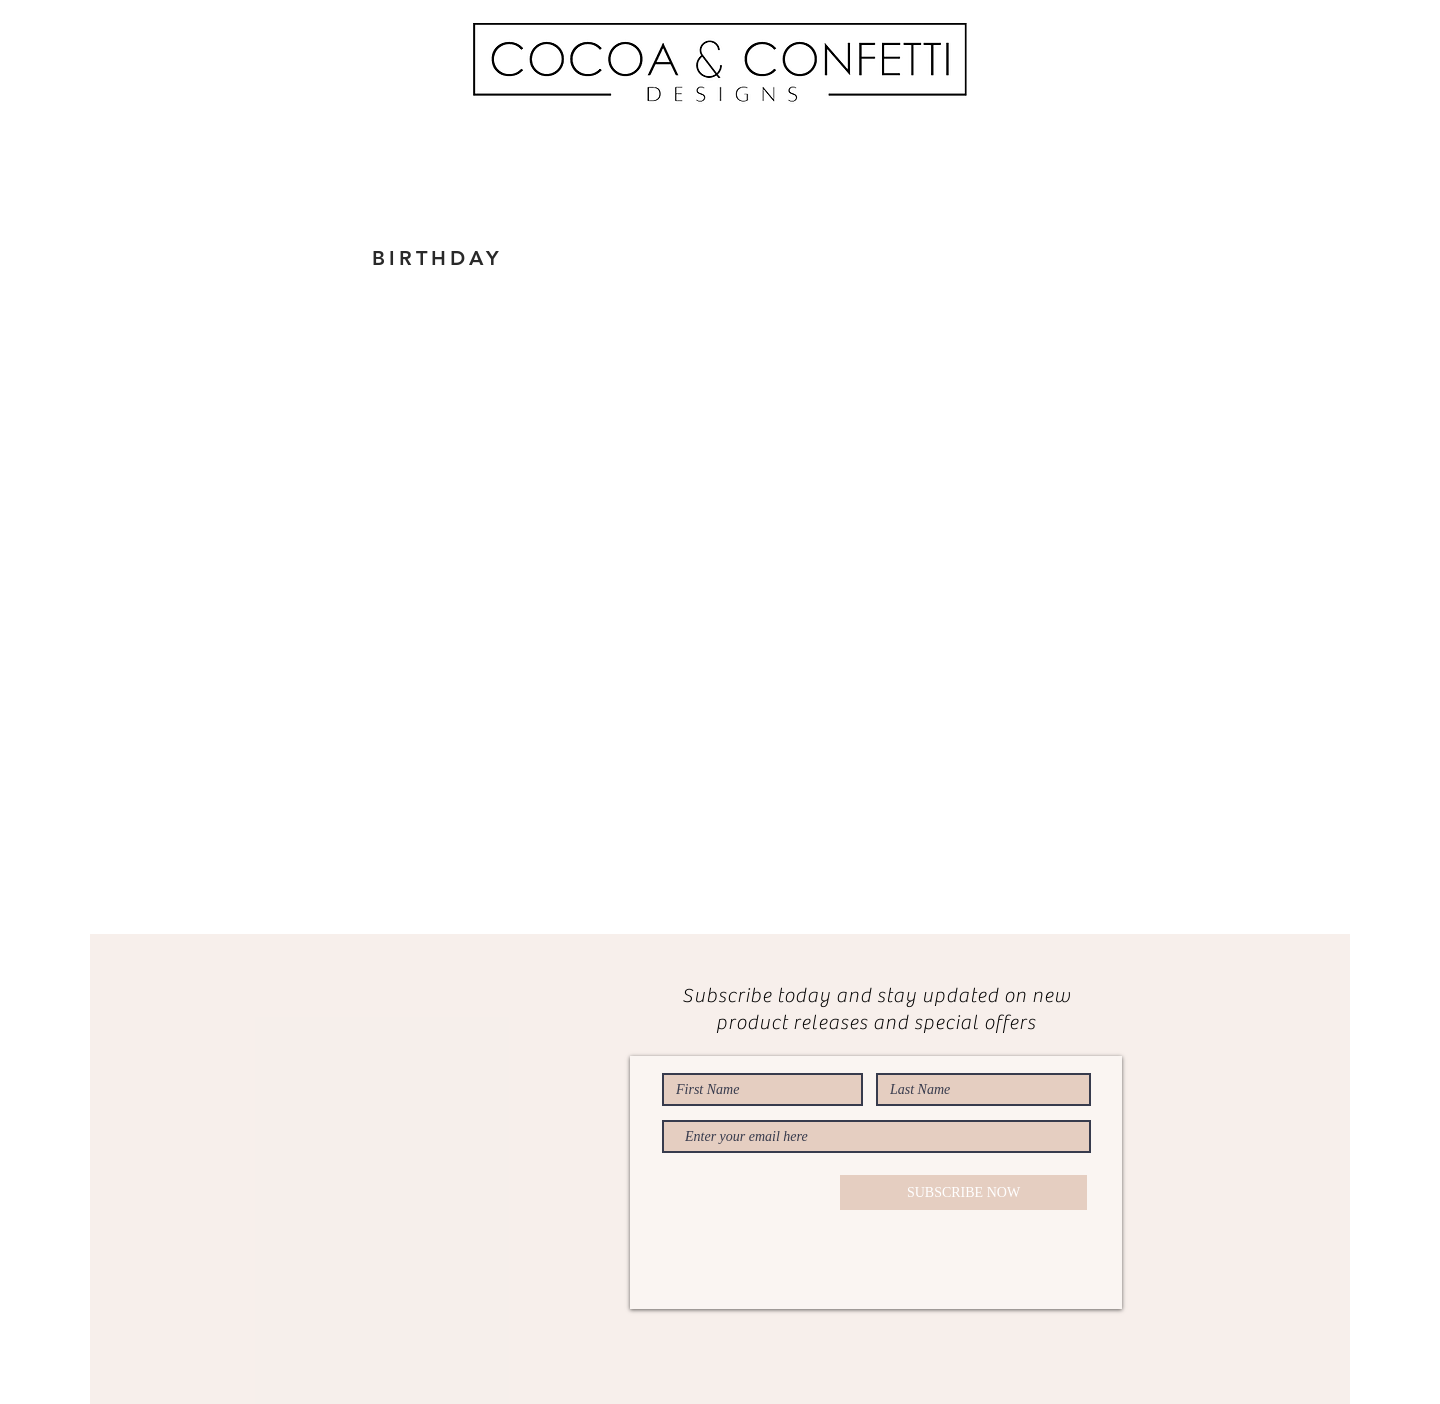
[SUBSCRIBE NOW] (963, 1192)
